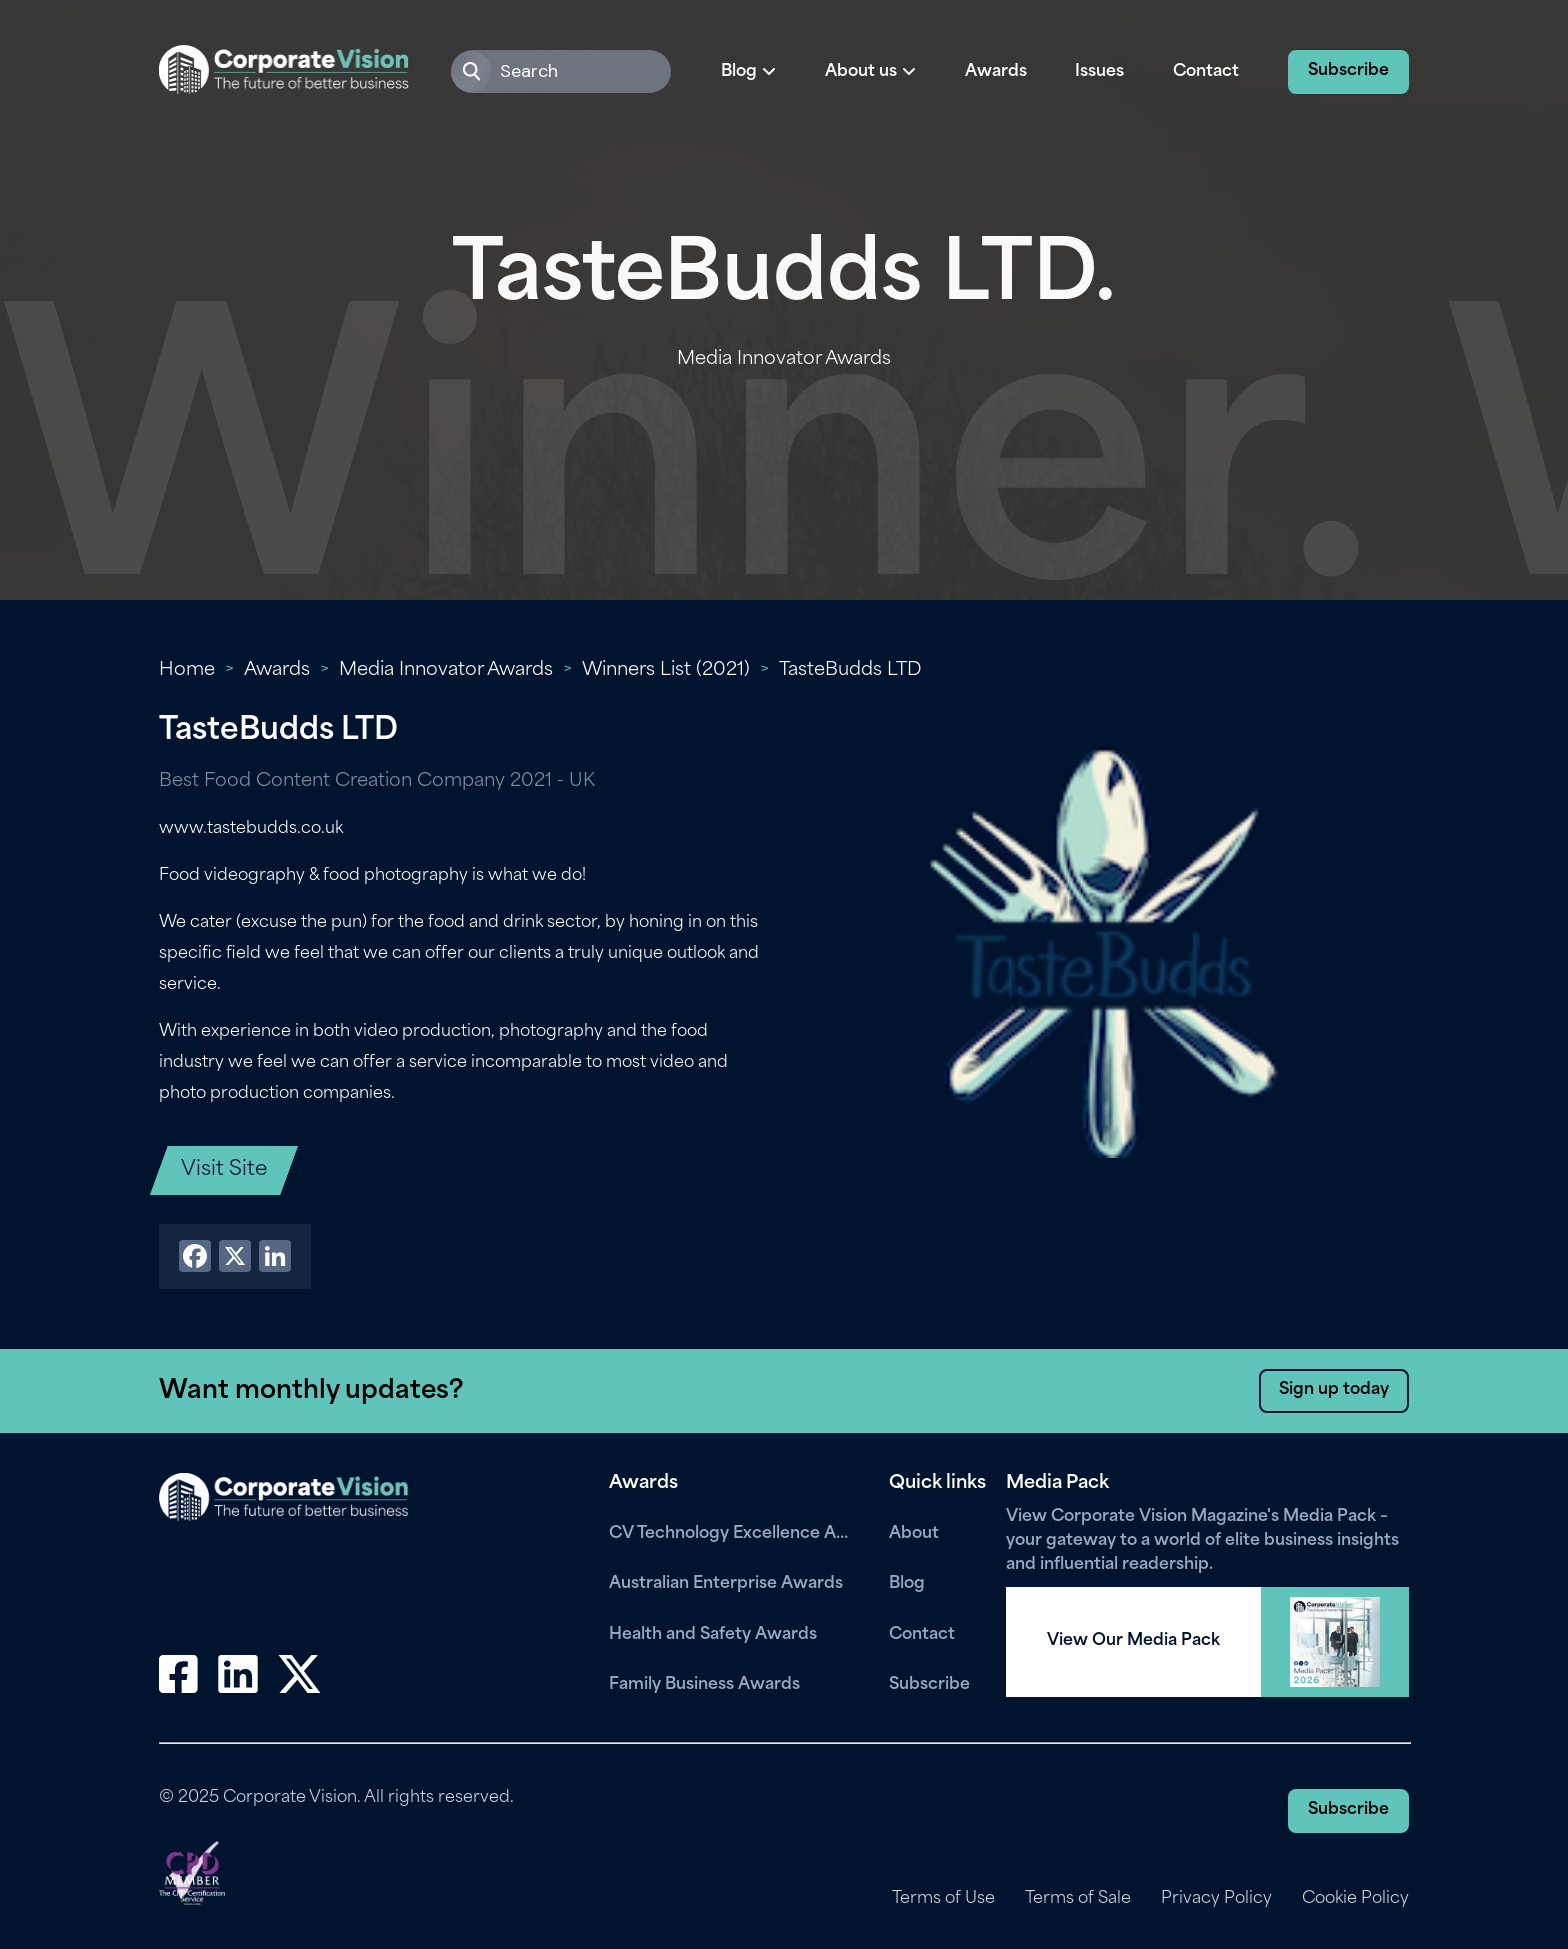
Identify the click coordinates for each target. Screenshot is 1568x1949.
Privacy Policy (1216, 1899)
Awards (996, 72)
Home (187, 670)
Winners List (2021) (666, 670)
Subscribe (1348, 71)
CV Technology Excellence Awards (734, 1534)
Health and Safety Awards (713, 1635)
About (914, 1534)
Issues (1099, 72)
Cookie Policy (1355, 1899)
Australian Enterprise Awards (726, 1584)
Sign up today (1334, 1390)
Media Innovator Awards (446, 670)
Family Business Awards (704, 1685)
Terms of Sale (1078, 1899)
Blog (907, 1584)
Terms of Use (943, 1899)
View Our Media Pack (1133, 1641)
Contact (1206, 72)
